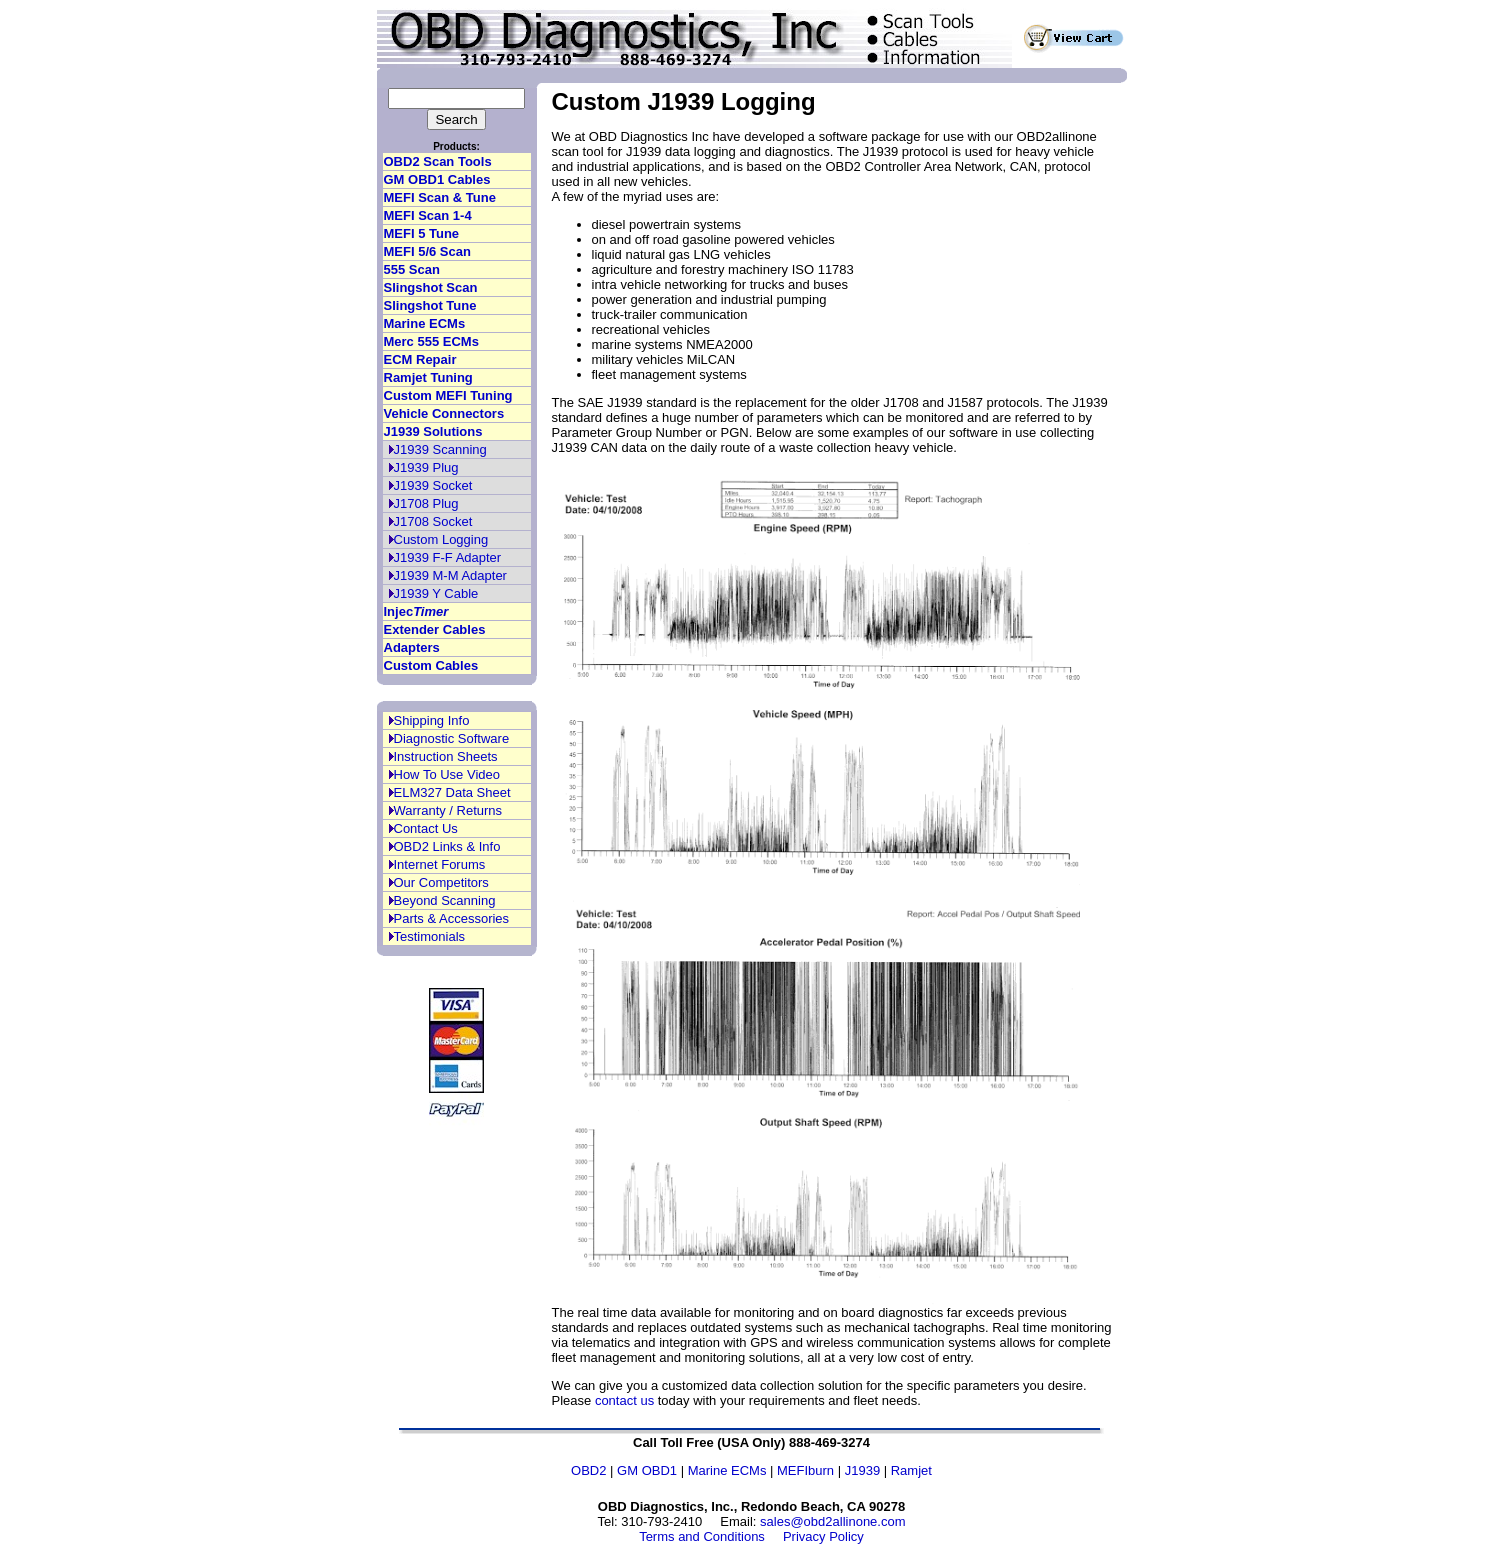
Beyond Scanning (445, 900)
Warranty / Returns (448, 810)
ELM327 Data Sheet (452, 792)
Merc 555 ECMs (431, 341)
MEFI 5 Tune (422, 233)
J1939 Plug (426, 467)
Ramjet (911, 1470)
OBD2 (588, 1470)
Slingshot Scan (431, 287)
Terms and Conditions (702, 1536)
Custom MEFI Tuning (448, 395)
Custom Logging (441, 539)
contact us (624, 1400)
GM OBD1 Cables (437, 179)
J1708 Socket (433, 521)
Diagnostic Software (452, 738)
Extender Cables (435, 629)
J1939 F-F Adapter (448, 557)
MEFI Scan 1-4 (428, 215)
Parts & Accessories (452, 918)
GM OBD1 (647, 1470)
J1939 (862, 1470)
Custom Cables (431, 665)
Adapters (412, 647)
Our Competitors (441, 882)
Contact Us (426, 828)
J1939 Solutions (433, 431)
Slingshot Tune (430, 305)
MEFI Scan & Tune (440, 197)
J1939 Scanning (440, 449)
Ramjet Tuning (428, 377)
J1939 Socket (433, 485)
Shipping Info (432, 720)
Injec (416, 611)
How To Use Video (447, 774)
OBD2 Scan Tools (438, 161)
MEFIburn (805, 1470)
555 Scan (412, 269)
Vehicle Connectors (444, 413)
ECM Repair (420, 359)
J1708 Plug (426, 503)
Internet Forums (440, 864)
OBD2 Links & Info (447, 846)
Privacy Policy (823, 1536)
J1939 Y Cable (436, 593)
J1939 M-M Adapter (450, 575)
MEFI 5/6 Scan (427, 251)
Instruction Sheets (446, 756)
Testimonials (430, 936)
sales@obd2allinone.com (832, 1521)
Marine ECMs (425, 323)
